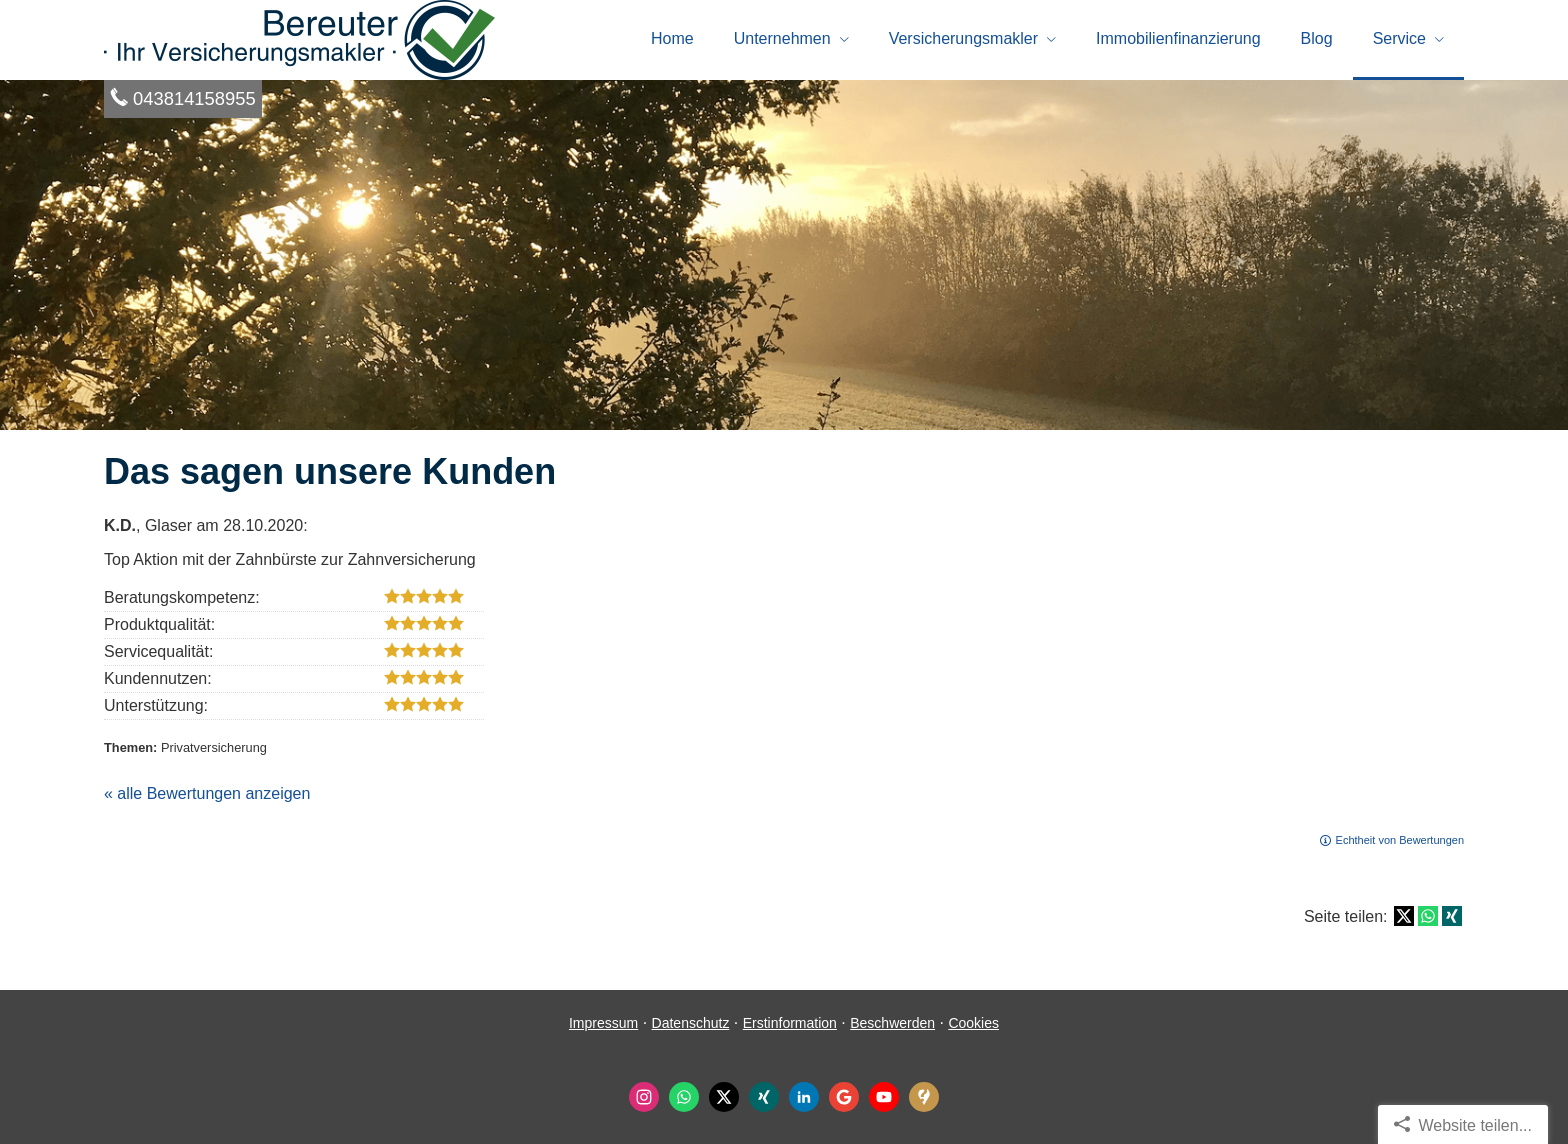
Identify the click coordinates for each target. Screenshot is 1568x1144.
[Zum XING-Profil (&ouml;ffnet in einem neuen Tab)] (764, 1097)
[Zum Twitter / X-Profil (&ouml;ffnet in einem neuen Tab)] (724, 1097)
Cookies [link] (973, 1023)
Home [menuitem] (672, 38)
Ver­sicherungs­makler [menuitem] (963, 38)
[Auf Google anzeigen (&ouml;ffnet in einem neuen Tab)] (844, 1097)
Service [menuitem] (1399, 38)
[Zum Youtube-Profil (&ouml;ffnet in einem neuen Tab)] (884, 1097)
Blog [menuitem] (1317, 38)
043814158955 (194, 98)
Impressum (603, 1023)
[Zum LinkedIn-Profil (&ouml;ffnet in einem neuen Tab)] (804, 1097)
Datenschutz (691, 1023)
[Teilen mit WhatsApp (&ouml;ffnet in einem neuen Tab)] (1428, 916)
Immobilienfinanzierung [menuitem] (1178, 38)
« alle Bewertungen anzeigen (207, 793)
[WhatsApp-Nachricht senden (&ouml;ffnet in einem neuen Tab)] (684, 1097)
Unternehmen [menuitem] (782, 38)
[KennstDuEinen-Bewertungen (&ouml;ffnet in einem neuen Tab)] (924, 1097)
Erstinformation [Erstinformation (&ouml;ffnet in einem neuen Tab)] (790, 1023)
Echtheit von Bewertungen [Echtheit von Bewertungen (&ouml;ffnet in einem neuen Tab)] (1400, 840)
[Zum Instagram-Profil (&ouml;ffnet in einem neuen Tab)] (644, 1097)
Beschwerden (892, 1023)
